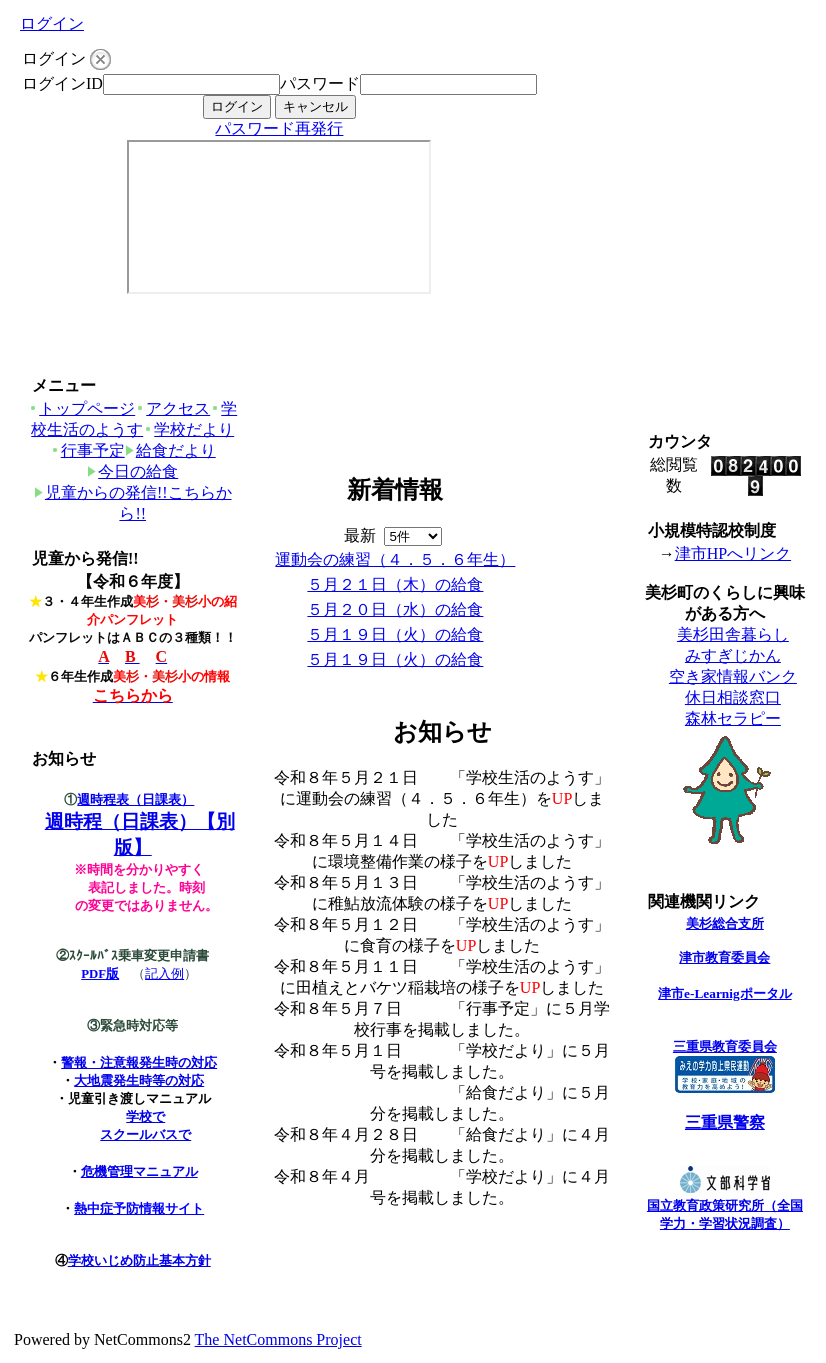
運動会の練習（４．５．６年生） (395, 559)
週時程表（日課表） (135, 799)
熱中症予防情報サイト (139, 1208)
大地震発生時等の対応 (139, 1080)
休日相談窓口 (733, 697)
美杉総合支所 (725, 923)
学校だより (188, 429)
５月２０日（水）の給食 (395, 609)
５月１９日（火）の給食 (395, 634)
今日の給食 (132, 471)
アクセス (172, 408)
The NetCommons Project (278, 1339)
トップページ (81, 408)
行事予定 (87, 450)
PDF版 (100, 974)
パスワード (320, 83)
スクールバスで (145, 1134)
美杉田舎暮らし (733, 634)
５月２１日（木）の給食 (395, 584)
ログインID (62, 83)
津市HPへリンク (733, 553)
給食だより (170, 450)
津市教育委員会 (724, 957)
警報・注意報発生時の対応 (139, 1062)
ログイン (52, 23)
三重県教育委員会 (725, 1046)
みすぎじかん (733, 655)
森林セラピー (733, 718)
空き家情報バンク (733, 676)
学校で (145, 1116)
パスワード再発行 (279, 128)
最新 (393, 535)
